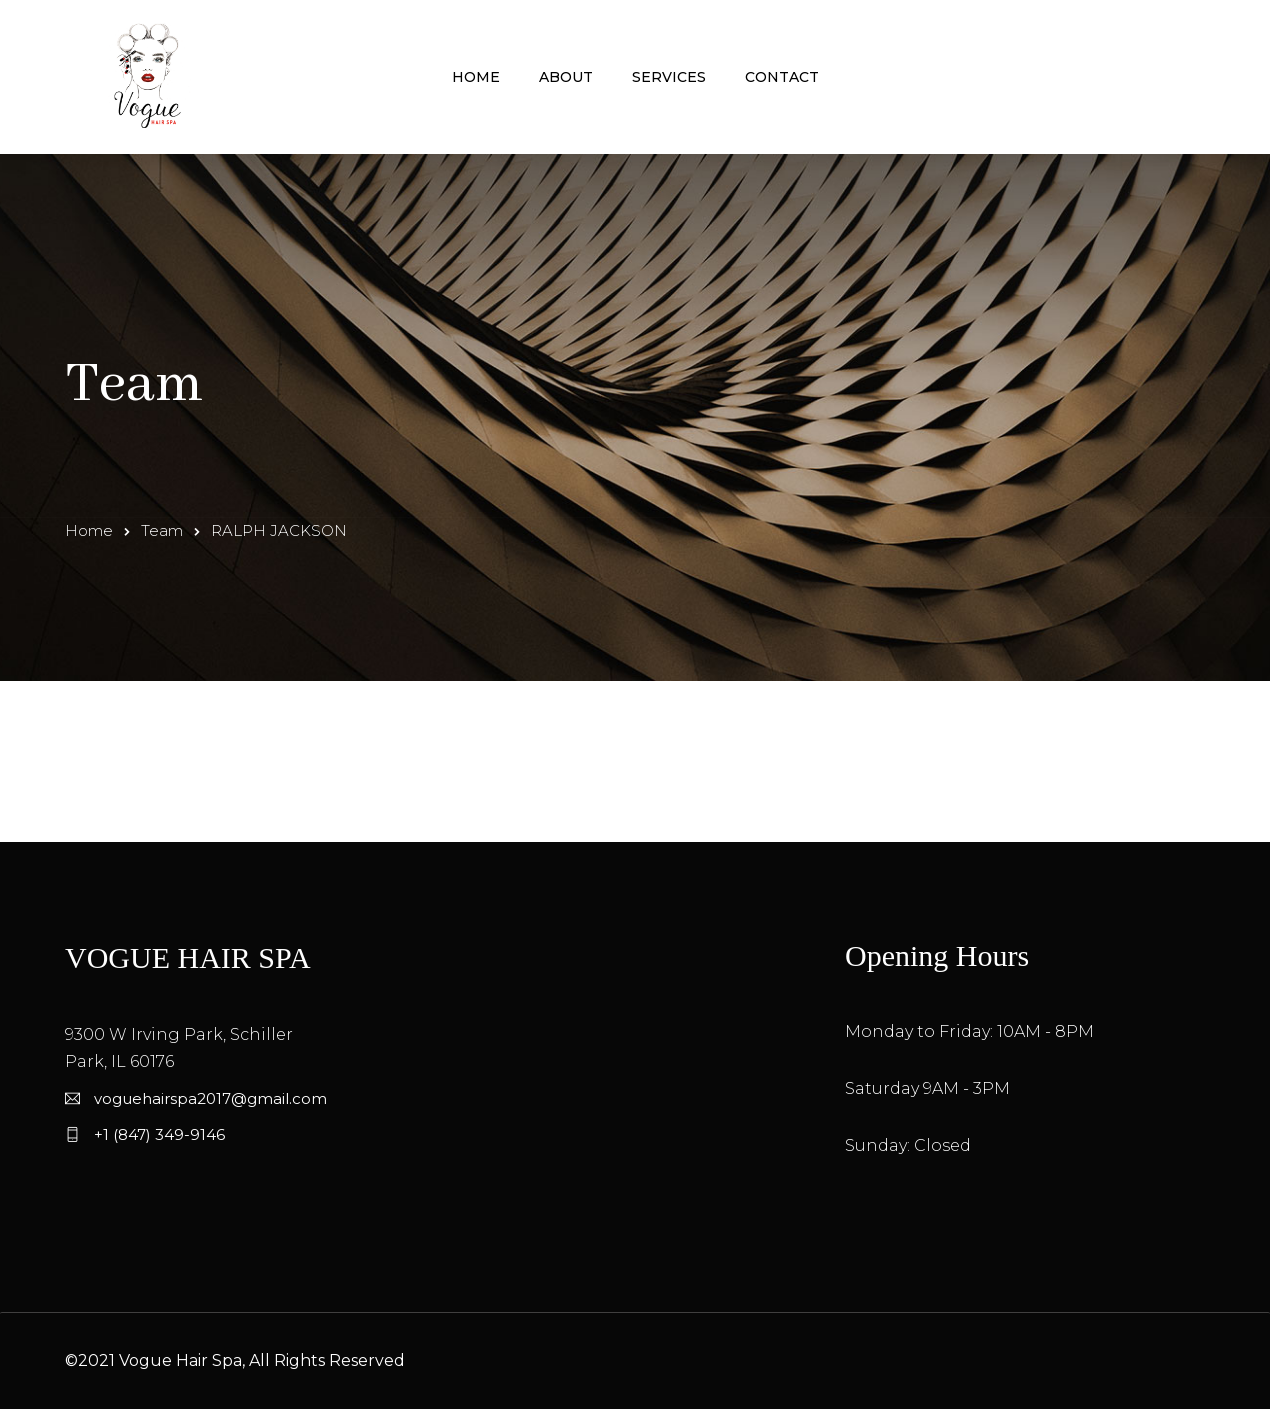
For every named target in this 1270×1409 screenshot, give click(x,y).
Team (162, 530)
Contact (782, 77)
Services (669, 77)
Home (476, 77)
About (566, 77)
